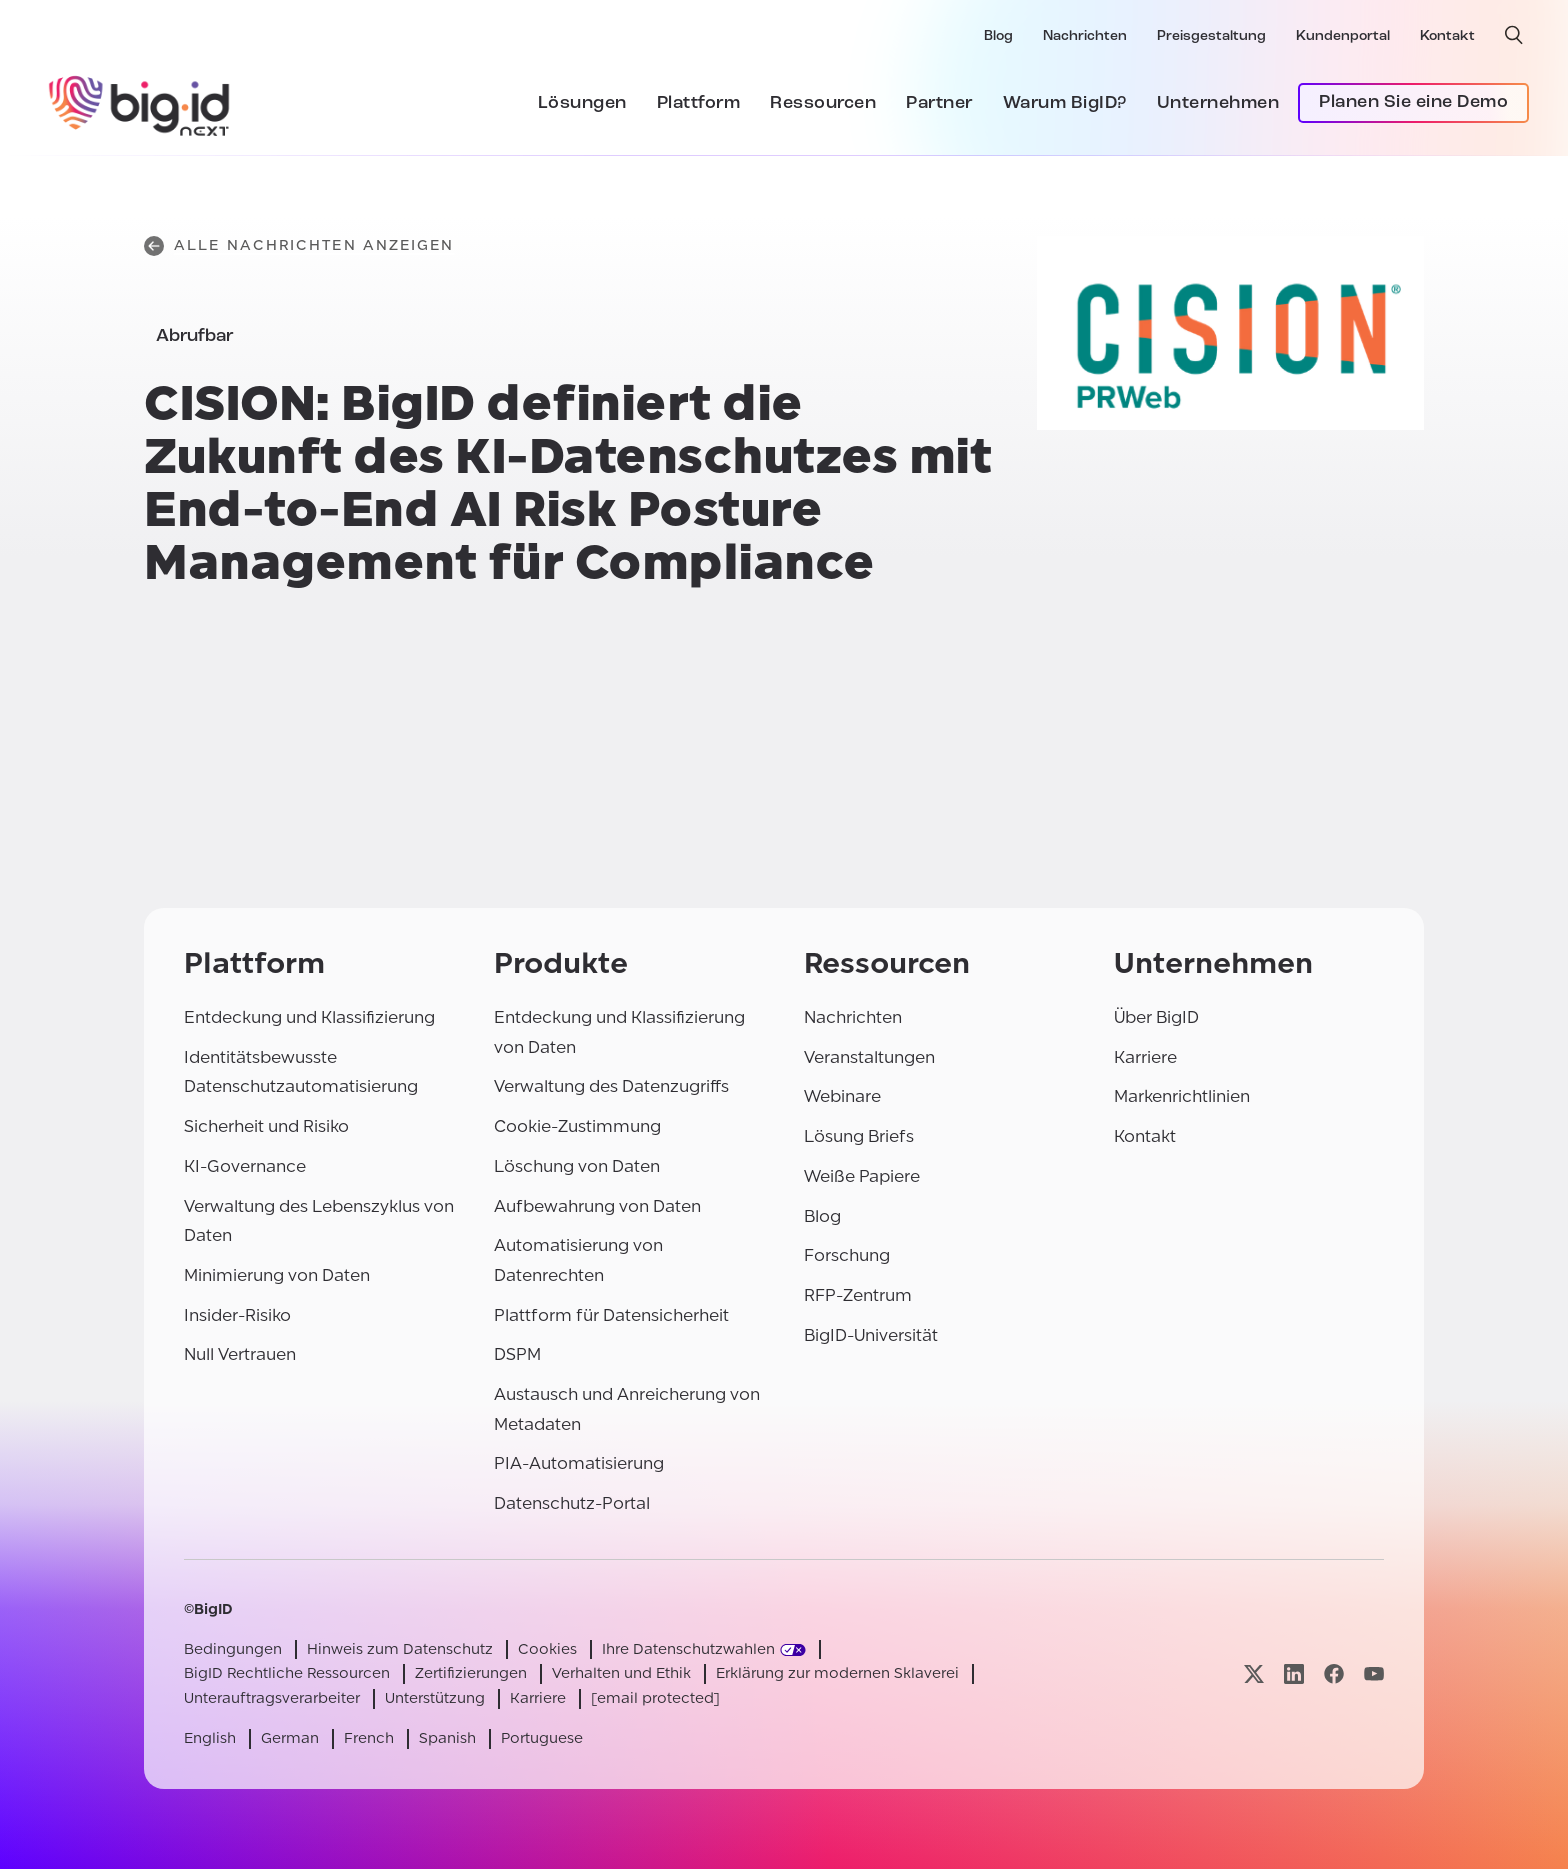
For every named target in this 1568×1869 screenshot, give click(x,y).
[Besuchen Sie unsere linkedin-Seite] (1294, 1674)
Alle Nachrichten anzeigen (299, 246)
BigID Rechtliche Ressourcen (287, 1673)
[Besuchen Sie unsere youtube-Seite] (1374, 1674)
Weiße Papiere (862, 1176)
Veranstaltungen (869, 1057)
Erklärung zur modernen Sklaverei (837, 1673)
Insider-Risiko (237, 1315)
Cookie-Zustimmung (577, 1126)
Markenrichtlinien (1182, 1096)
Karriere (1145, 1057)
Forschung (847, 1255)
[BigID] (140, 103)
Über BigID (1156, 1017)
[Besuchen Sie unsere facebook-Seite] (1334, 1674)
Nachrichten (1085, 36)
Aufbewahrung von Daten (597, 1206)
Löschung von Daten (577, 1166)
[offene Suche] (1514, 35)
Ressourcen (823, 103)
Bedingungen (233, 1649)
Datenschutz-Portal (572, 1503)
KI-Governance (245, 1166)
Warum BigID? (1065, 103)
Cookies (547, 1649)
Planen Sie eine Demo (1413, 102)
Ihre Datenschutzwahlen (688, 1649)
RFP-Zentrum (858, 1295)
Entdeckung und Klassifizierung (309, 1017)
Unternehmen (1218, 103)
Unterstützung (435, 1698)
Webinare (842, 1096)
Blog (998, 36)
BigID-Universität (871, 1335)
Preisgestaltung (1211, 36)
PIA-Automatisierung (579, 1463)
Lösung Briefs (859, 1136)
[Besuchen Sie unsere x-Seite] (1254, 1674)
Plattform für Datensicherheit (611, 1315)
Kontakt (1447, 36)
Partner (939, 103)
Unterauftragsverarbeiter (272, 1698)
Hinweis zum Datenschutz (400, 1649)
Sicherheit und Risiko (266, 1126)
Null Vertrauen (240, 1354)
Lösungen (582, 103)
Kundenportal (1343, 36)
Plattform (699, 103)
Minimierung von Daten (277, 1275)
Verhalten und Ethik (621, 1673)
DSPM (517, 1354)
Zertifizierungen (471, 1673)
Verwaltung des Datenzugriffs (611, 1086)
